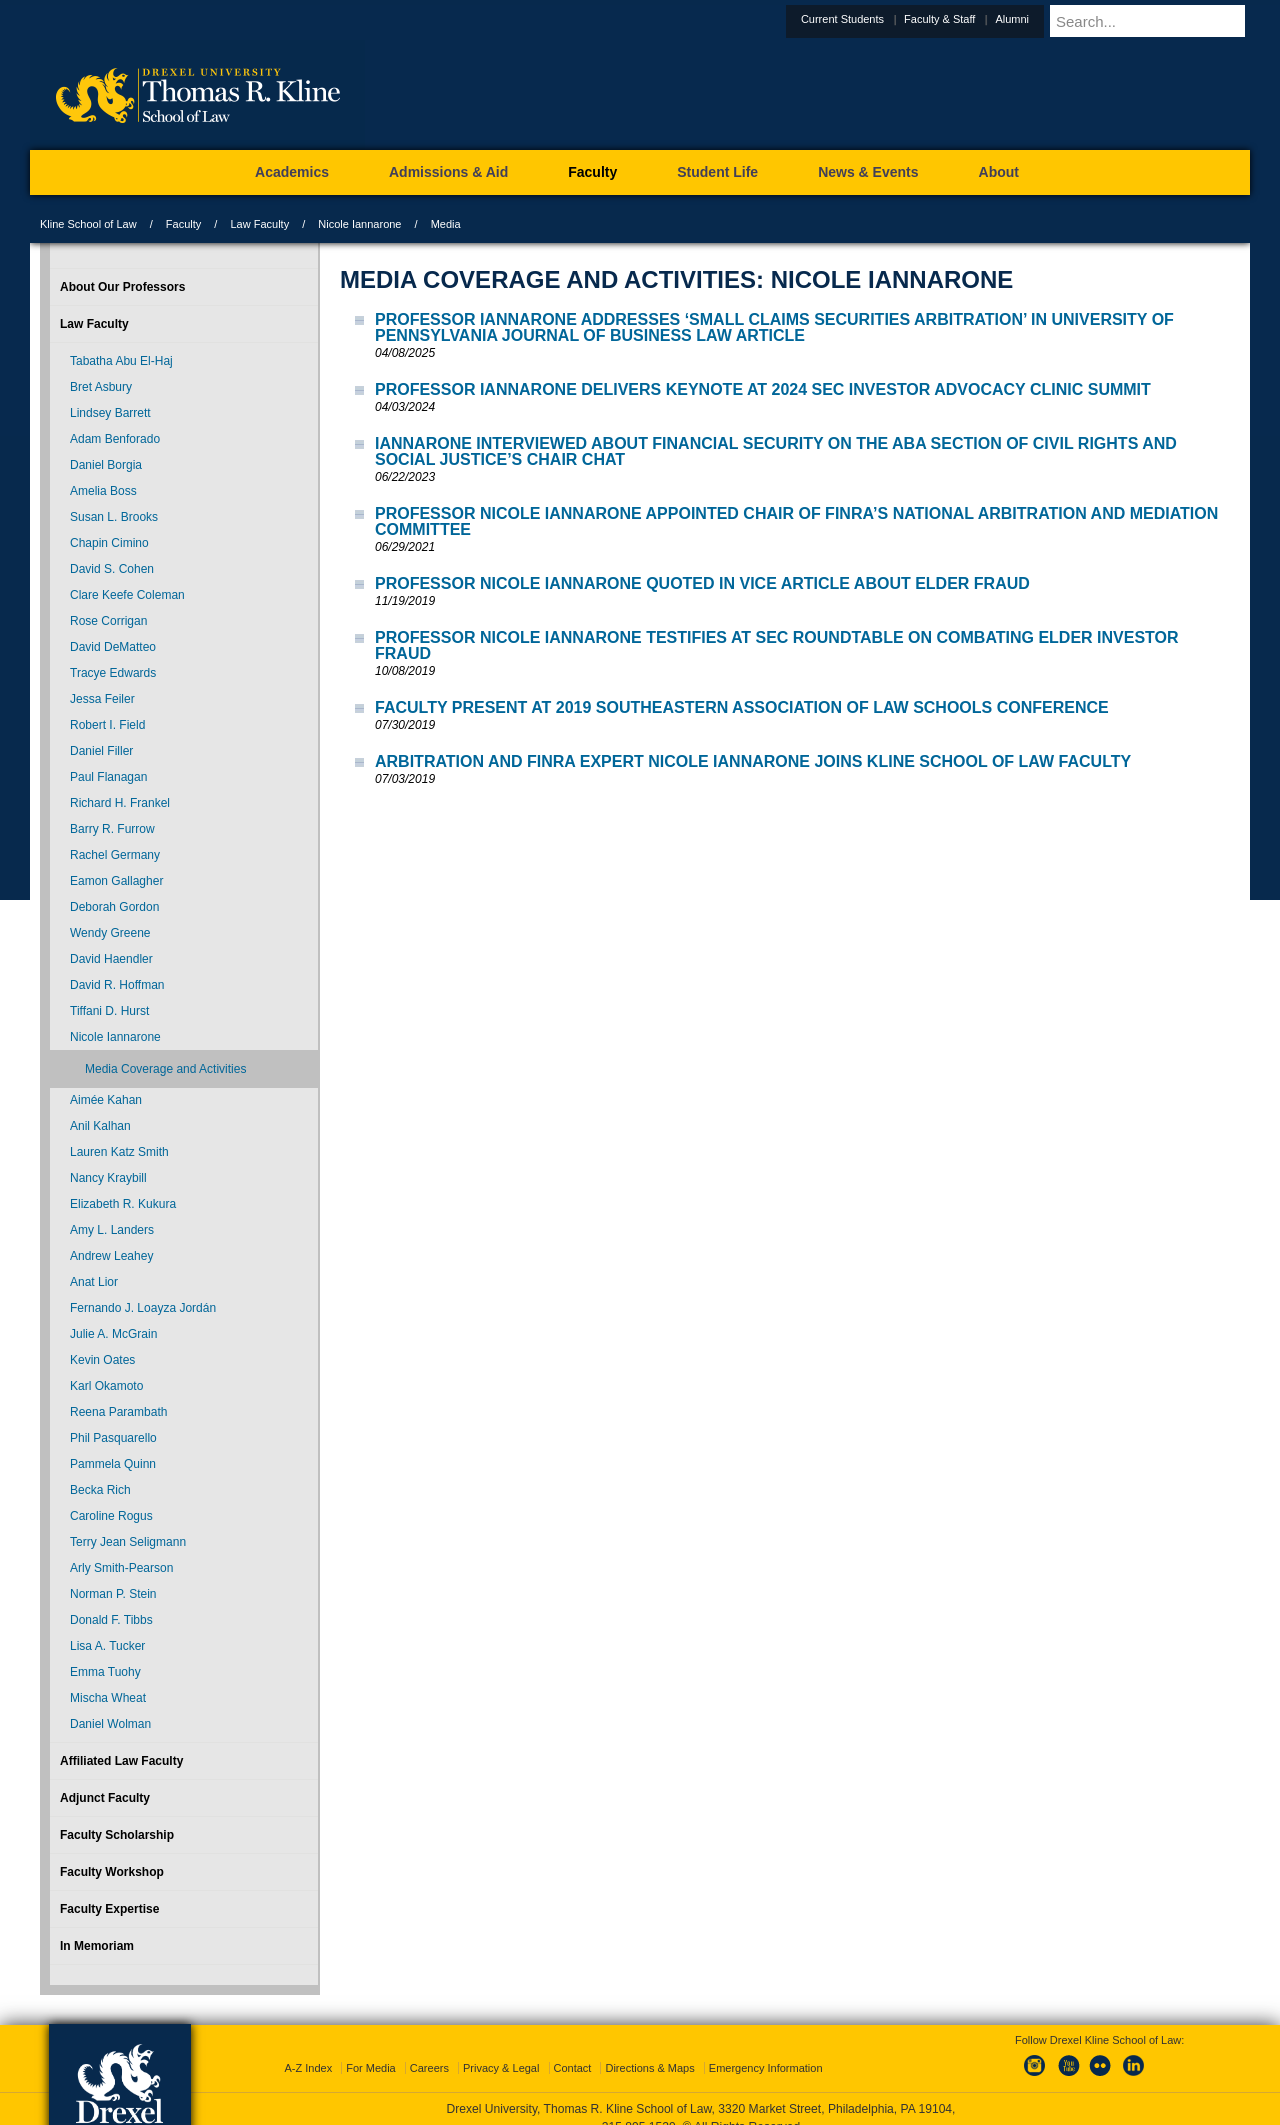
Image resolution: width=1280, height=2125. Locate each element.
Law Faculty (259, 224)
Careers (429, 2050)
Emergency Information (766, 2050)
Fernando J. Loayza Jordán (143, 1308)
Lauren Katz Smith (119, 1152)
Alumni (1061, 19)
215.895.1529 (639, 2109)
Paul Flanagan (108, 777)
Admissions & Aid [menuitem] (448, 172)
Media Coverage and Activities (165, 1069)
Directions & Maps (649, 2050)
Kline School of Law (88, 224)
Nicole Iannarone (359, 224)
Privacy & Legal (501, 2050)
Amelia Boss (103, 491)
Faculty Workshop (112, 1872)
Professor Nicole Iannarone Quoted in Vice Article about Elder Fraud (702, 583)
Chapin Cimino (109, 543)
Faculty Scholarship (117, 1835)
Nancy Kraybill (108, 1178)
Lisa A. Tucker (107, 1646)
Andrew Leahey (111, 1256)
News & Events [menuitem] (868, 172)
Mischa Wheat (108, 1698)
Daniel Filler (101, 751)
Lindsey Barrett (110, 413)
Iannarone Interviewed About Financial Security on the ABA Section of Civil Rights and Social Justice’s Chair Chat (776, 451)
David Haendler (111, 959)
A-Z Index (308, 2050)
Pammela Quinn (113, 1464)
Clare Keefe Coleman (127, 595)
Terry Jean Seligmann (128, 1542)
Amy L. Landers (112, 1230)
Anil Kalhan (100, 1126)
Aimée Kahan (106, 1100)
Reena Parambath (118, 1412)
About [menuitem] (999, 172)
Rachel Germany (115, 855)
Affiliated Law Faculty (121, 1761)
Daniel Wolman (110, 1724)
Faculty (183, 224)
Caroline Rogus (111, 1516)
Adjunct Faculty (105, 1798)
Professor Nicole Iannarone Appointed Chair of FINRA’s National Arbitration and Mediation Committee (796, 521)
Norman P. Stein (113, 1594)
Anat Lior (94, 1282)
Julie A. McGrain (113, 1334)
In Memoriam (97, 1946)
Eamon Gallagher (116, 881)
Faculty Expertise (109, 1909)
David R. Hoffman (117, 985)
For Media (371, 2050)
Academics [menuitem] (292, 172)
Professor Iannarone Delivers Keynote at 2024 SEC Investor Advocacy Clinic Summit (763, 389)
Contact (573, 2050)
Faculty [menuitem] (592, 172)
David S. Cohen (112, 569)
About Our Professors (122, 287)
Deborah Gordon (114, 907)
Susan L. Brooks (114, 517)
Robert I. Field (107, 725)
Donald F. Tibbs (111, 1620)
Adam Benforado (115, 439)
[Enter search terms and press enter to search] (1174, 21)
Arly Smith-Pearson (121, 1568)
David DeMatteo (113, 647)
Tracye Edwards (113, 673)
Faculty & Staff (988, 19)
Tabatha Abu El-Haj (121, 361)
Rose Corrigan (108, 621)
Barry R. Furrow (112, 829)
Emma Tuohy (105, 1672)
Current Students (891, 19)
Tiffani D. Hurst (109, 1011)
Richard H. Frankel (120, 803)
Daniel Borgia (106, 465)
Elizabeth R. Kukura (123, 1204)
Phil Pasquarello (113, 1438)
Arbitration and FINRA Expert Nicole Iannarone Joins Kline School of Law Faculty (753, 761)
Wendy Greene (110, 933)
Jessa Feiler (102, 699)
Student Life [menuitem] (717, 172)
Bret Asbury (101, 387)
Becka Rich (100, 1490)
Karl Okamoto (106, 1386)
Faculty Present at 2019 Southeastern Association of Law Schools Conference (742, 707)
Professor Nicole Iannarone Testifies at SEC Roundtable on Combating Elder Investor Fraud (777, 645)
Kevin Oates (102, 1360)
